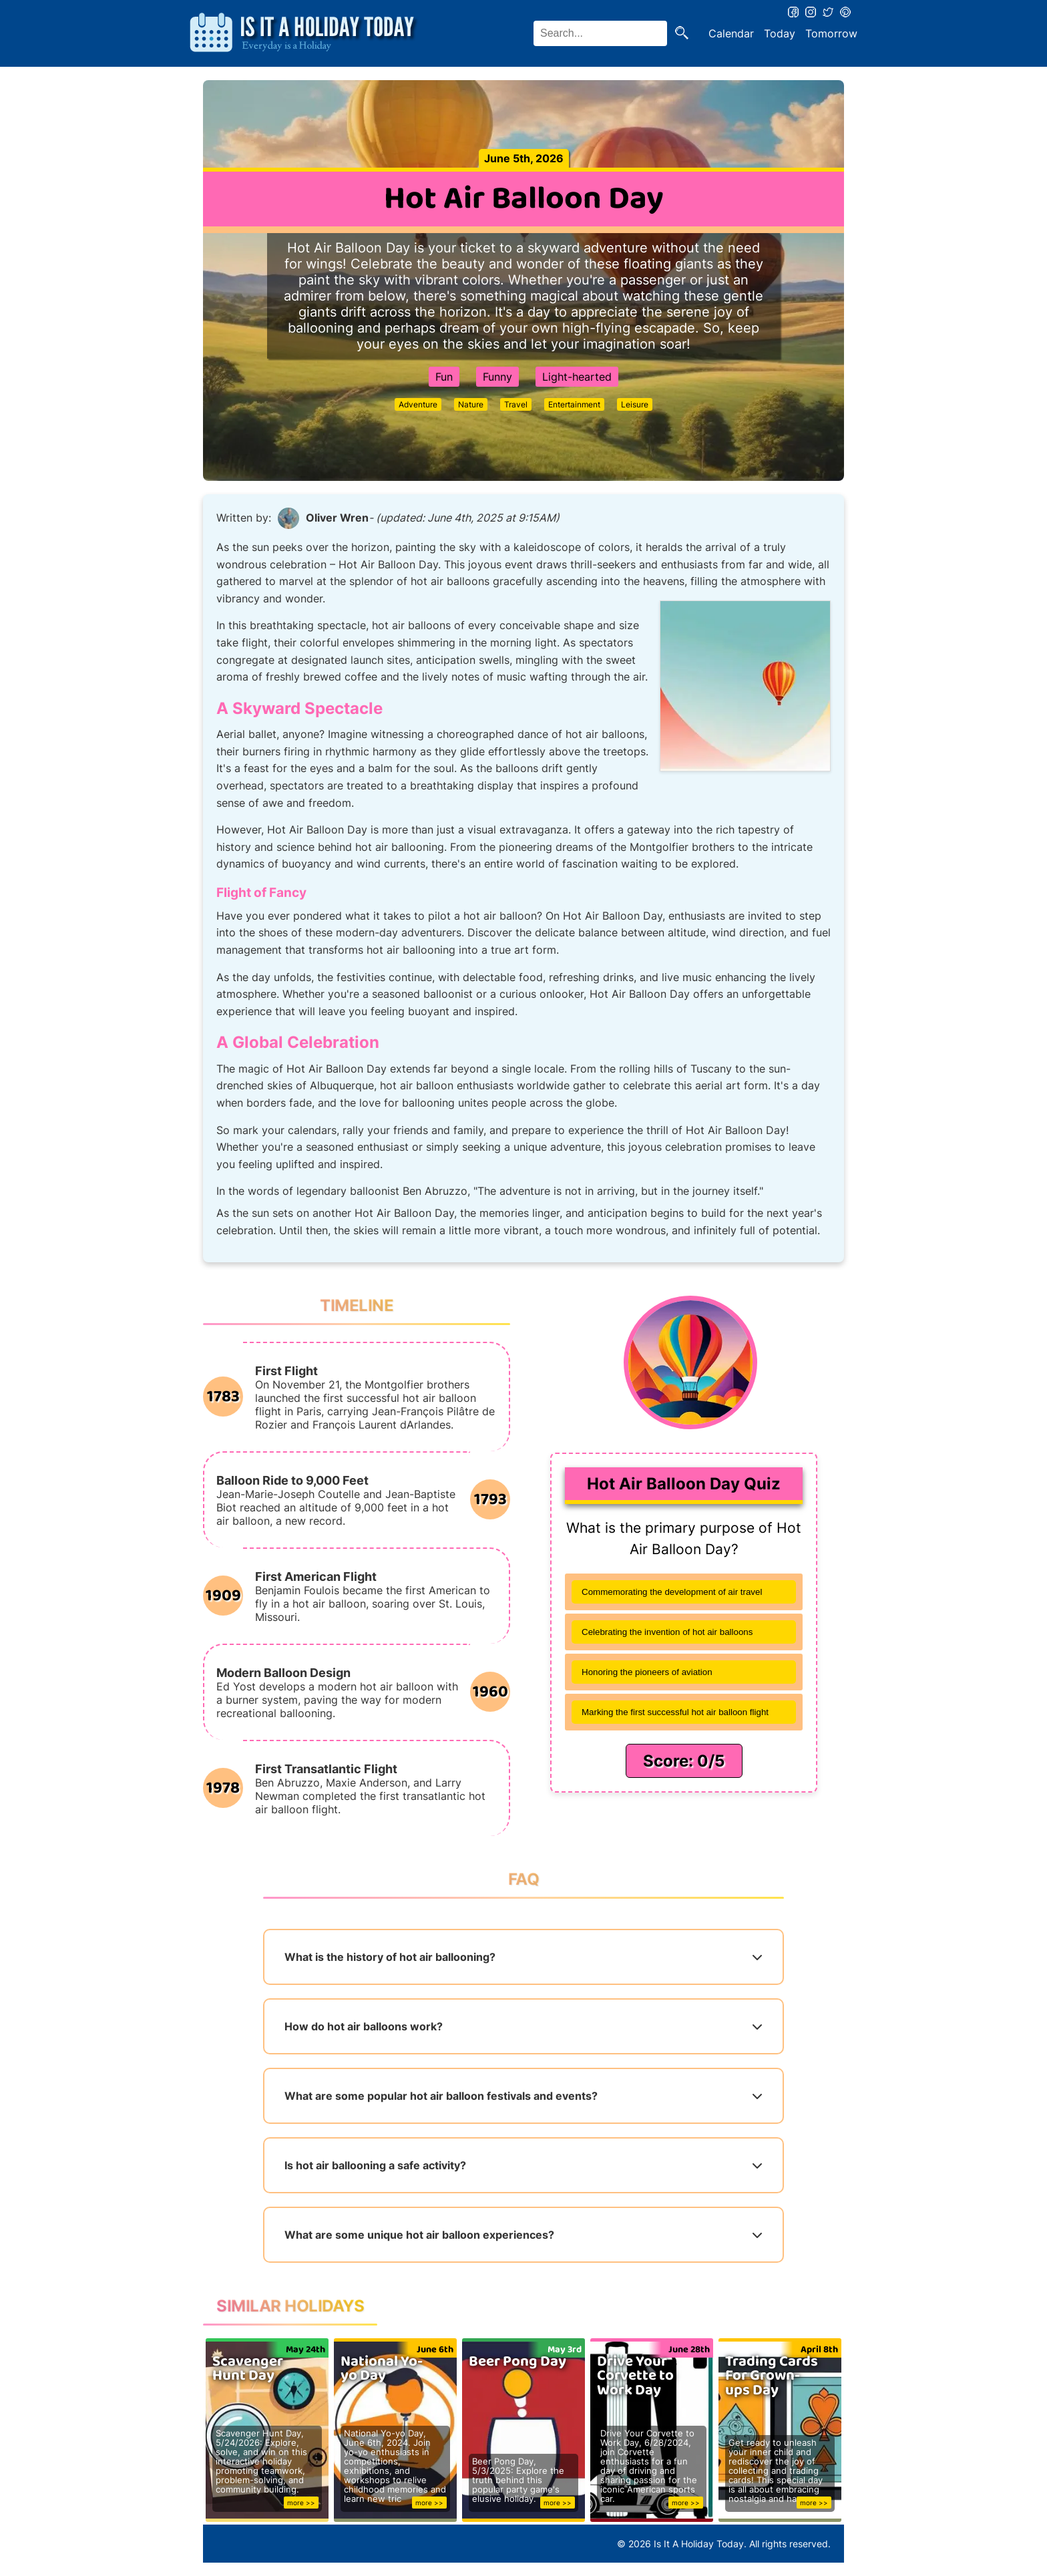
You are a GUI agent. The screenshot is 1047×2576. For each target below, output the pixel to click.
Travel (516, 404)
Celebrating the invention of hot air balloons (667, 1632)
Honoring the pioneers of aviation (647, 1672)
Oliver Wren (337, 517)
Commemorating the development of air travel (672, 1592)
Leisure (634, 404)
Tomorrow (831, 33)
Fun (444, 376)
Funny (497, 376)
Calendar (731, 33)
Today (779, 33)
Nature (470, 404)
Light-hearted (577, 376)
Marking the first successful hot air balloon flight (675, 1712)
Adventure (418, 404)
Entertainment (574, 404)
